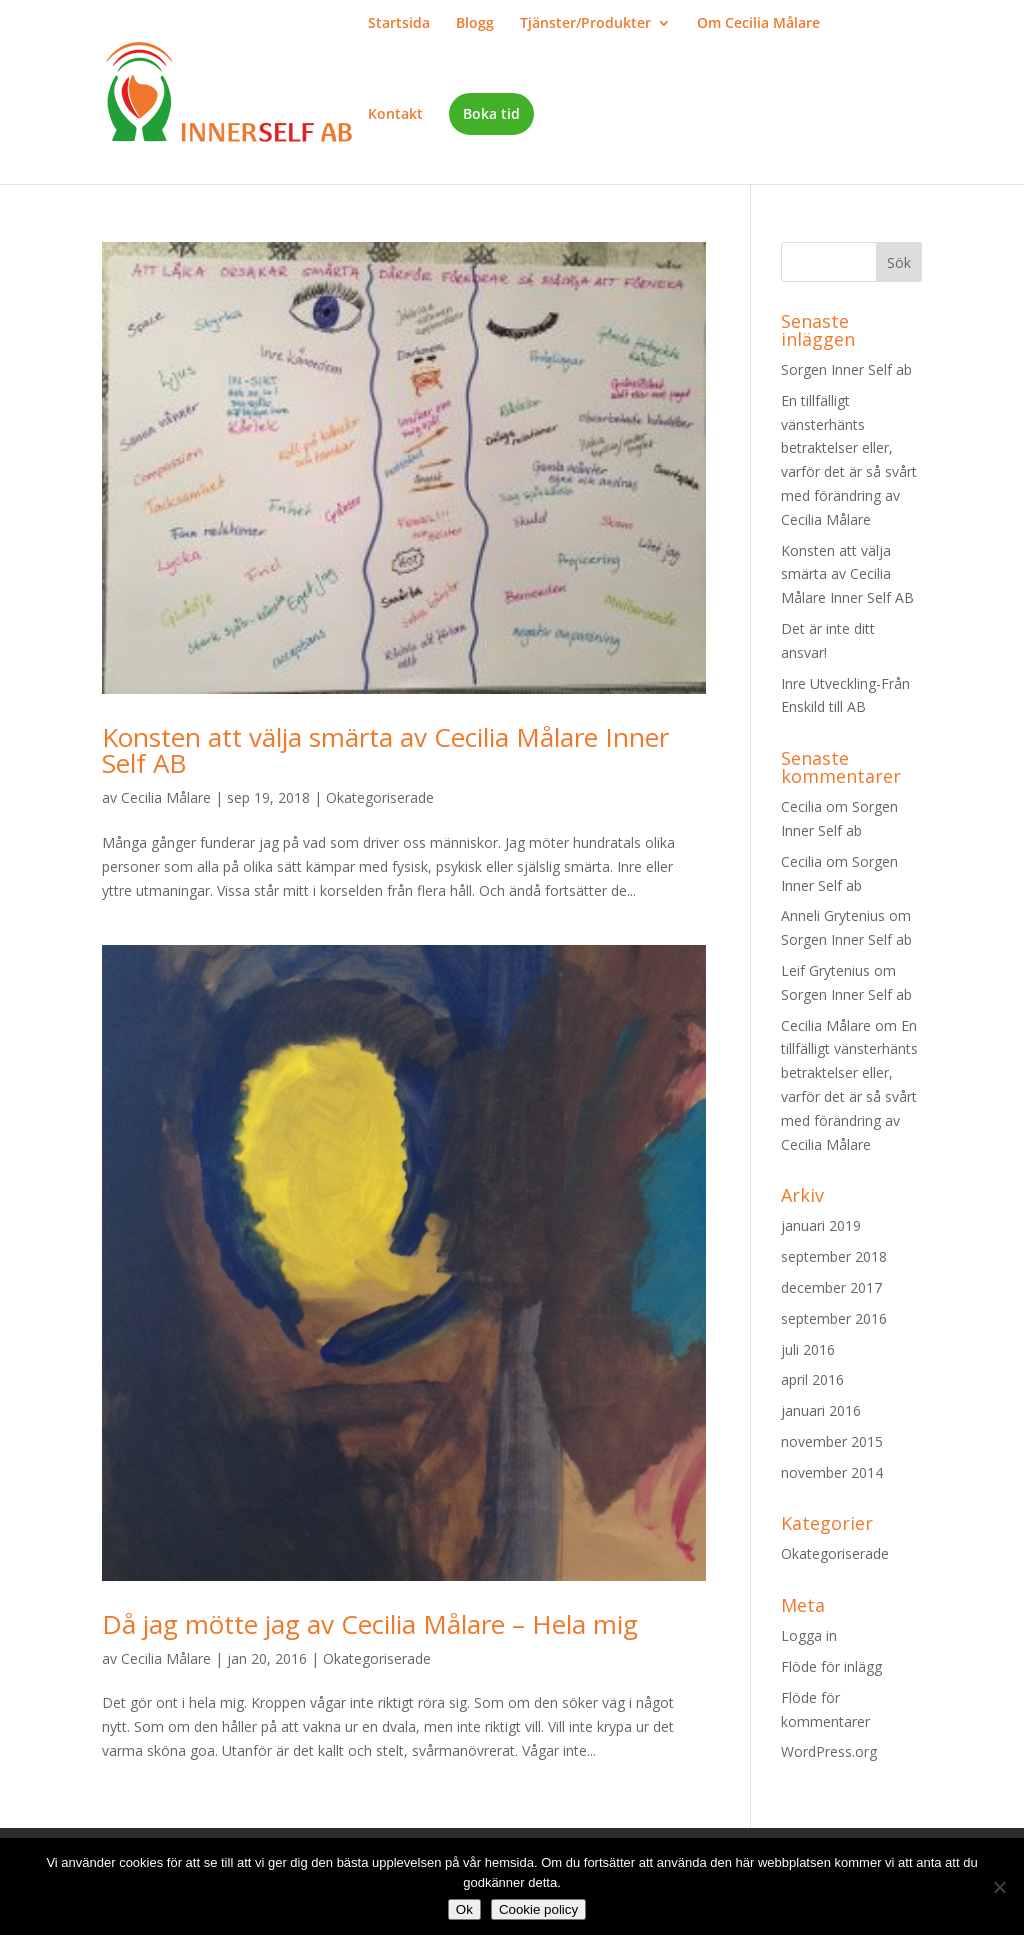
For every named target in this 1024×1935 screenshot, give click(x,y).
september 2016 (834, 1318)
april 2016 (812, 1379)
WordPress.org (829, 1751)
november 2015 (832, 1441)
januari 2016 (821, 1410)
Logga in (809, 1635)
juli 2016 (808, 1349)
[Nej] (999, 1887)
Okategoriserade (380, 797)
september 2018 (834, 1256)
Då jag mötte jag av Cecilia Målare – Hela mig (370, 1624)
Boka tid (491, 113)
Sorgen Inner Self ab (846, 369)
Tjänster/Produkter (585, 24)
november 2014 (832, 1472)
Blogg (475, 24)
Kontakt (395, 115)
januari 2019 (821, 1225)
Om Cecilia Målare (758, 24)
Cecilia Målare (166, 797)
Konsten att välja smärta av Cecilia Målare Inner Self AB (385, 750)
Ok (464, 1909)
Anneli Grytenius (833, 915)
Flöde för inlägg (831, 1666)
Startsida (399, 24)
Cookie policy (538, 1909)
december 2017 (831, 1287)
